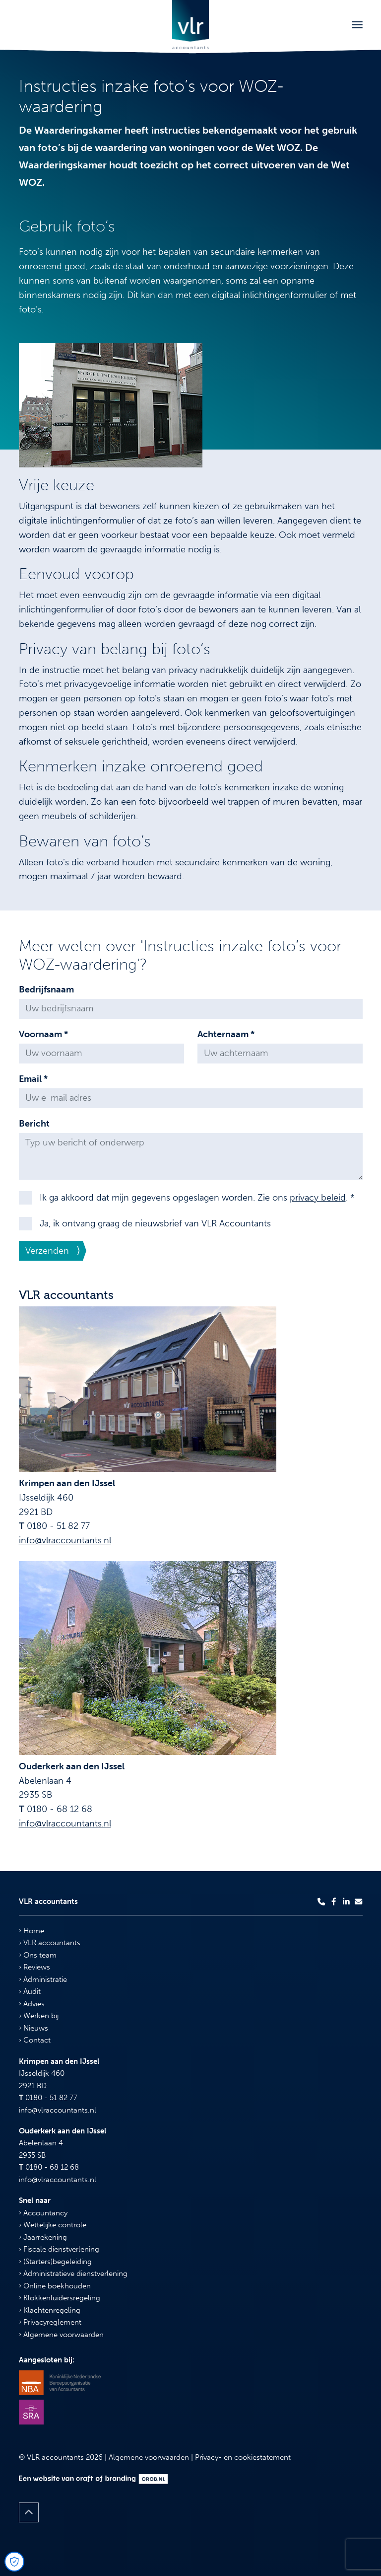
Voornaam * (43, 1034)
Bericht (34, 1123)
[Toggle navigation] (357, 24)
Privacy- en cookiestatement (243, 2457)
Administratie (43, 1979)
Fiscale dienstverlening (59, 2249)
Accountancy (43, 2212)
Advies (32, 2003)
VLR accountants (49, 1942)
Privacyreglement (50, 2322)
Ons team (38, 1955)
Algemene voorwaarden (61, 2334)
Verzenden (47, 1250)
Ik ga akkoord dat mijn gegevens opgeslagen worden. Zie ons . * (197, 1197)
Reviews (34, 1967)
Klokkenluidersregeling (59, 2297)
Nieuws (33, 2028)
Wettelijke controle (52, 2224)
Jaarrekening (43, 2237)
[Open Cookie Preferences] (14, 2562)
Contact (35, 2040)
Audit (30, 1991)
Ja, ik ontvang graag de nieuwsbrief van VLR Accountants (155, 1223)
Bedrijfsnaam (46, 989)
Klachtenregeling (49, 2310)
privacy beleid (318, 1197)
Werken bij (39, 2015)
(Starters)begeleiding (55, 2261)
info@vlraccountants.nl (65, 1540)
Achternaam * (225, 1034)
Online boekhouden (55, 2285)
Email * (33, 1078)
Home (31, 1930)
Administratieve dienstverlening (73, 2273)
